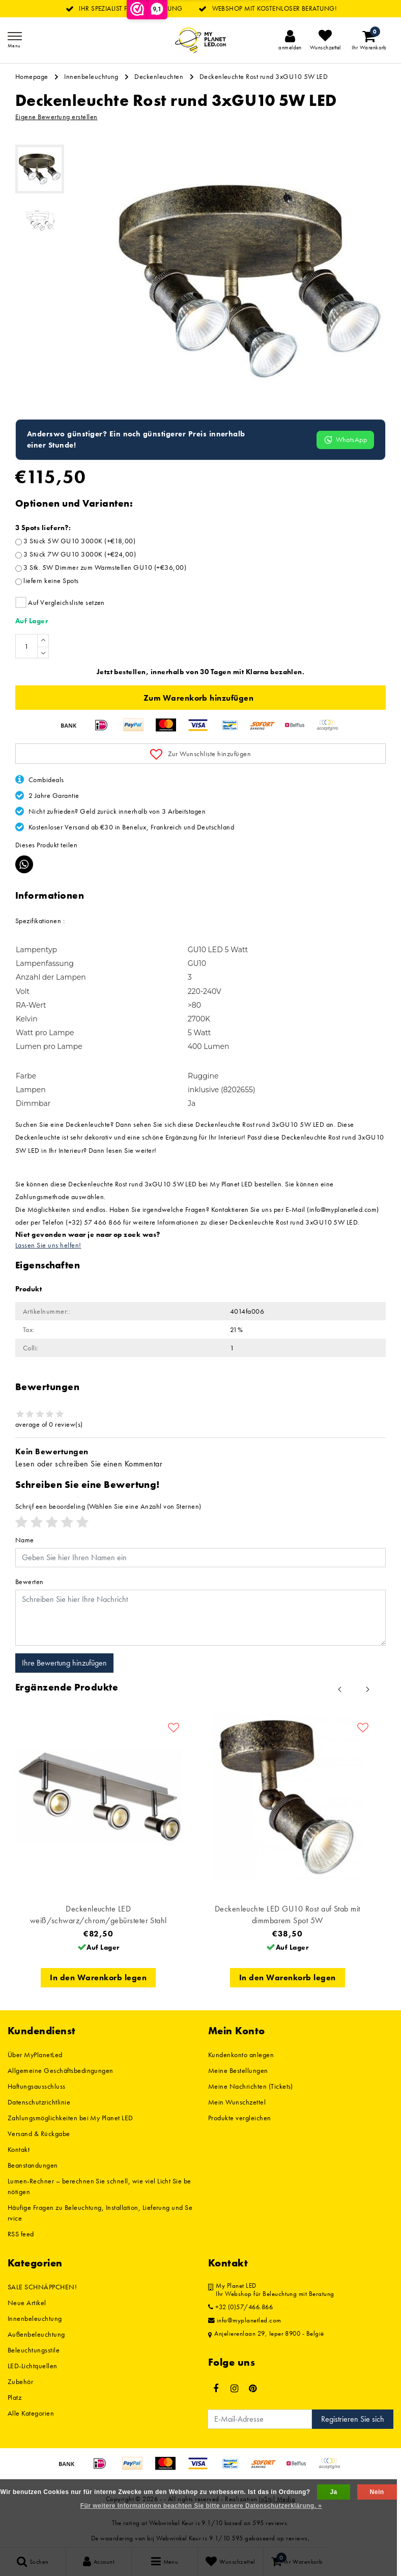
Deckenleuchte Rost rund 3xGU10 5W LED (263, 76)
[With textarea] (200, 1618)
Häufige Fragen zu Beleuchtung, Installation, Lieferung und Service (100, 2213)
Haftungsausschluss (37, 2086)
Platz (14, 2397)
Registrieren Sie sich (352, 2419)
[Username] (200, 1557)
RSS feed (21, 2233)
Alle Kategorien (31, 2413)
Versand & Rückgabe (39, 2133)
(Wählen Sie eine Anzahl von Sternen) (108, 1506)
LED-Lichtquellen (33, 2365)
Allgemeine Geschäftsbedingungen (60, 2070)
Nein (377, 2492)
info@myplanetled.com (244, 2320)
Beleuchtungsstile (34, 2350)
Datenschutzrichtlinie (39, 2102)
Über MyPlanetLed (35, 2054)
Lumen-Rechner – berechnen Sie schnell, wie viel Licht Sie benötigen (99, 2186)
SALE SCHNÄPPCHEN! (42, 2286)
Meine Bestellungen (238, 2070)
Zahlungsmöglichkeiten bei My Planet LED (70, 2117)
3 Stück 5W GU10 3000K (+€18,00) (79, 540)
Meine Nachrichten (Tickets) (250, 2086)
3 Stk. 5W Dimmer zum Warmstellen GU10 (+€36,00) (104, 567)
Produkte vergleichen (239, 2117)
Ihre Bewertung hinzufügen (64, 1662)
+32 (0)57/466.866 (240, 2307)
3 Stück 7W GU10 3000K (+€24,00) (79, 554)
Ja (333, 2492)
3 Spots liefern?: (43, 527)
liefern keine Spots (50, 580)
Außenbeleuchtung (36, 2334)
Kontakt (19, 2149)
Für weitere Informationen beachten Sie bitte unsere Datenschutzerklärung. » (201, 2505)
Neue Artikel (27, 2302)
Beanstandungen (33, 2165)
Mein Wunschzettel (237, 2102)
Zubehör (20, 2381)
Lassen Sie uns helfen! (48, 1245)
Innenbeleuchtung (91, 76)
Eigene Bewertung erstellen (56, 116)
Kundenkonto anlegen (241, 2054)
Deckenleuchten (158, 76)
